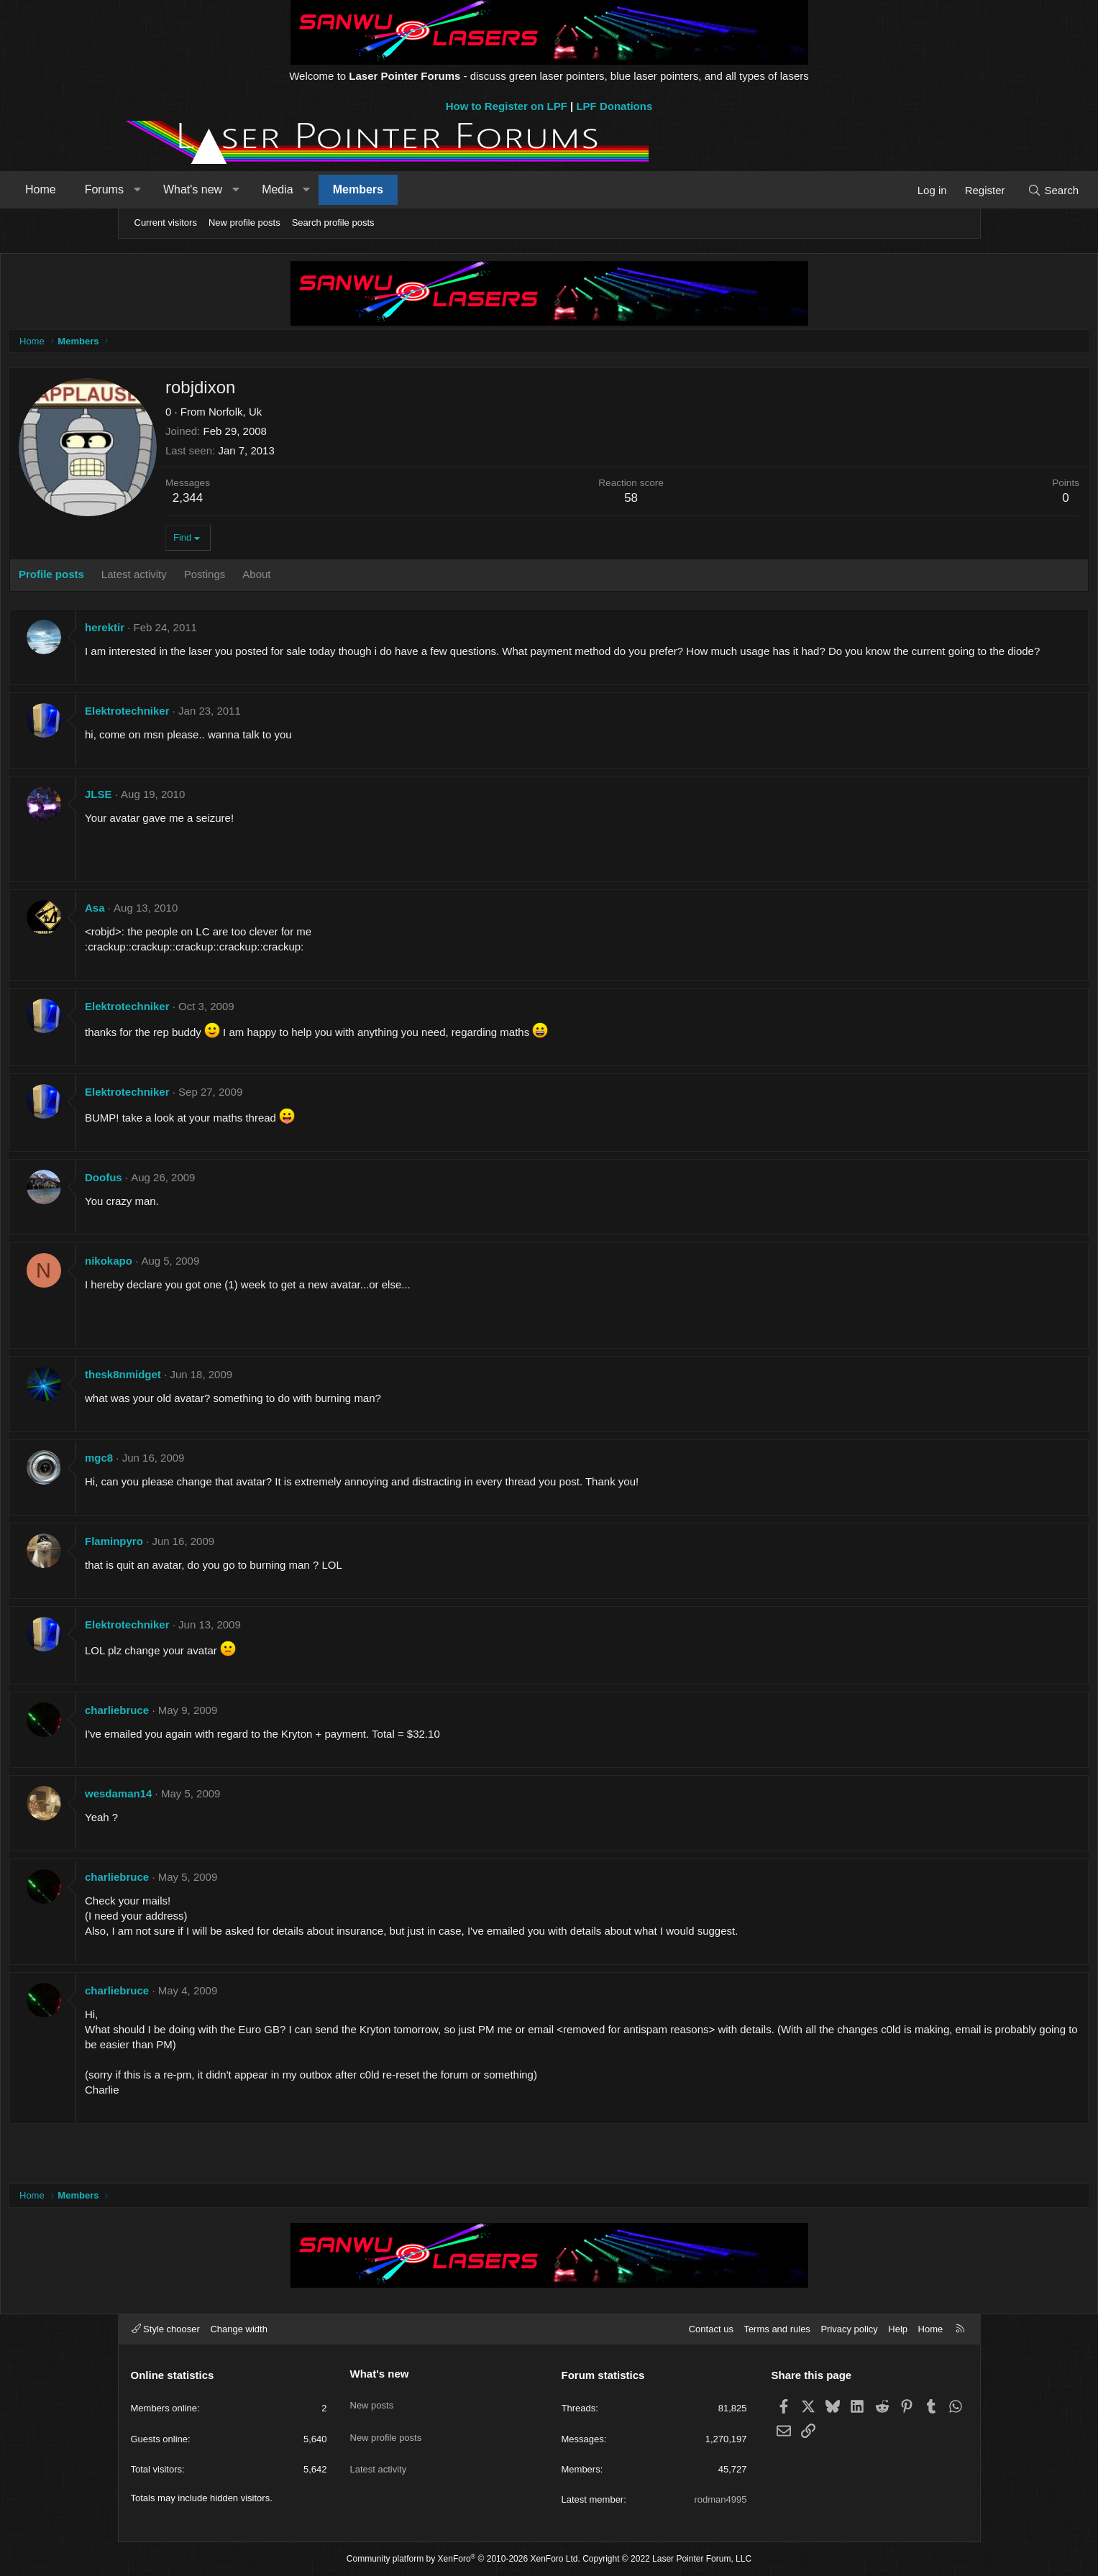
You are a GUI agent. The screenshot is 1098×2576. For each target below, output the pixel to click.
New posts (372, 2398)
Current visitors (165, 222)
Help (897, 2329)
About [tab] (378, 578)
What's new (306, 189)
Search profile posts (333, 222)
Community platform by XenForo (463, 2559)
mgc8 (220, 1476)
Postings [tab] (326, 578)
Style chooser (166, 2329)
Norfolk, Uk (356, 415)
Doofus (225, 1196)
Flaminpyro (235, 1560)
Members (472, 189)
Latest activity (378, 2450)
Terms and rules (777, 2329)
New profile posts (244, 222)
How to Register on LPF (506, 106)
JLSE (220, 813)
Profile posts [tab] (173, 578)
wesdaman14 (239, 1812)
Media (392, 189)
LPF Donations (614, 106)
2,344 (308, 501)
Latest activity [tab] (255, 578)
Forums (217, 189)
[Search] (939, 190)
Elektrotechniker (248, 729)
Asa (216, 926)
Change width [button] (238, 2329)
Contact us (711, 2329)
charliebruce (238, 1729)
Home (154, 189)
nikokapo (230, 1279)
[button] (251, 190)
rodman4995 (721, 2499)
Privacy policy (848, 2329)
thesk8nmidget (244, 1393)
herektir (226, 631)
